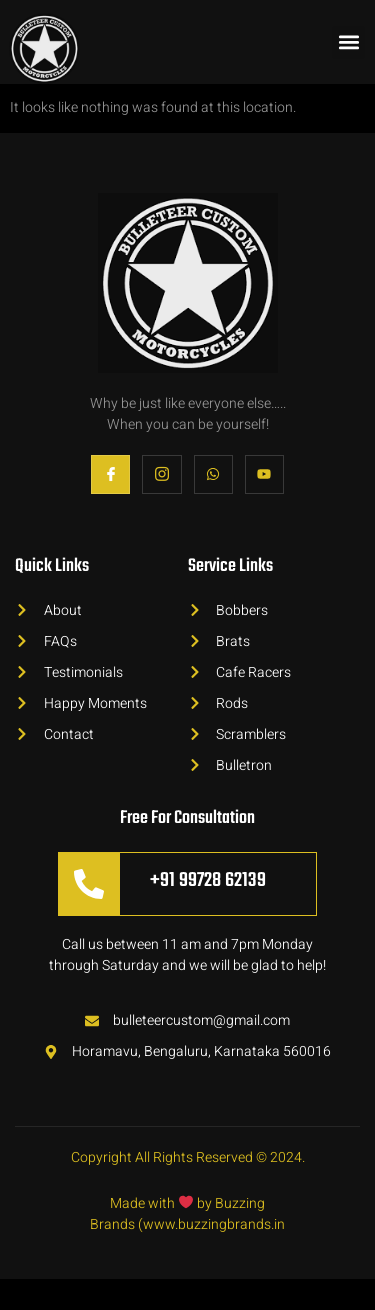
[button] (348, 42)
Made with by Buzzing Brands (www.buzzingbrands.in (187, 1245)
